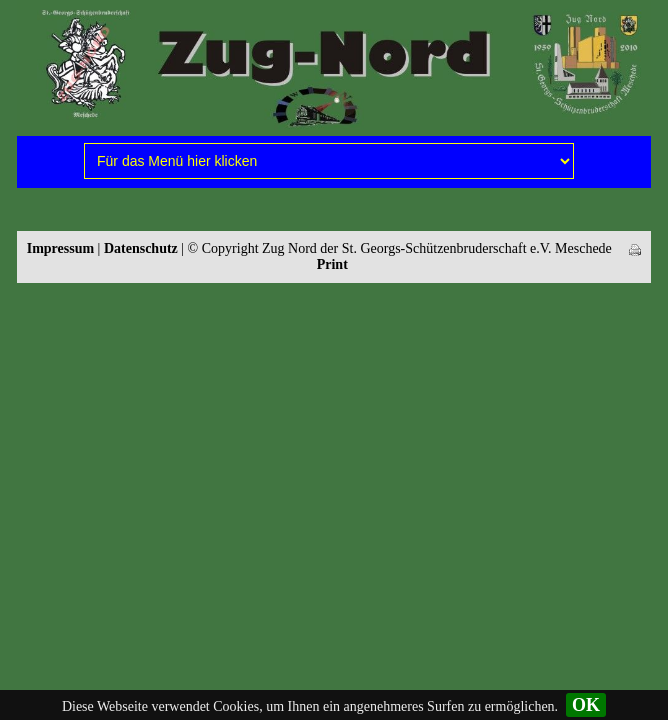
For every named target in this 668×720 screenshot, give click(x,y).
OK (586, 705)
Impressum (60, 248)
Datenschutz (141, 248)
